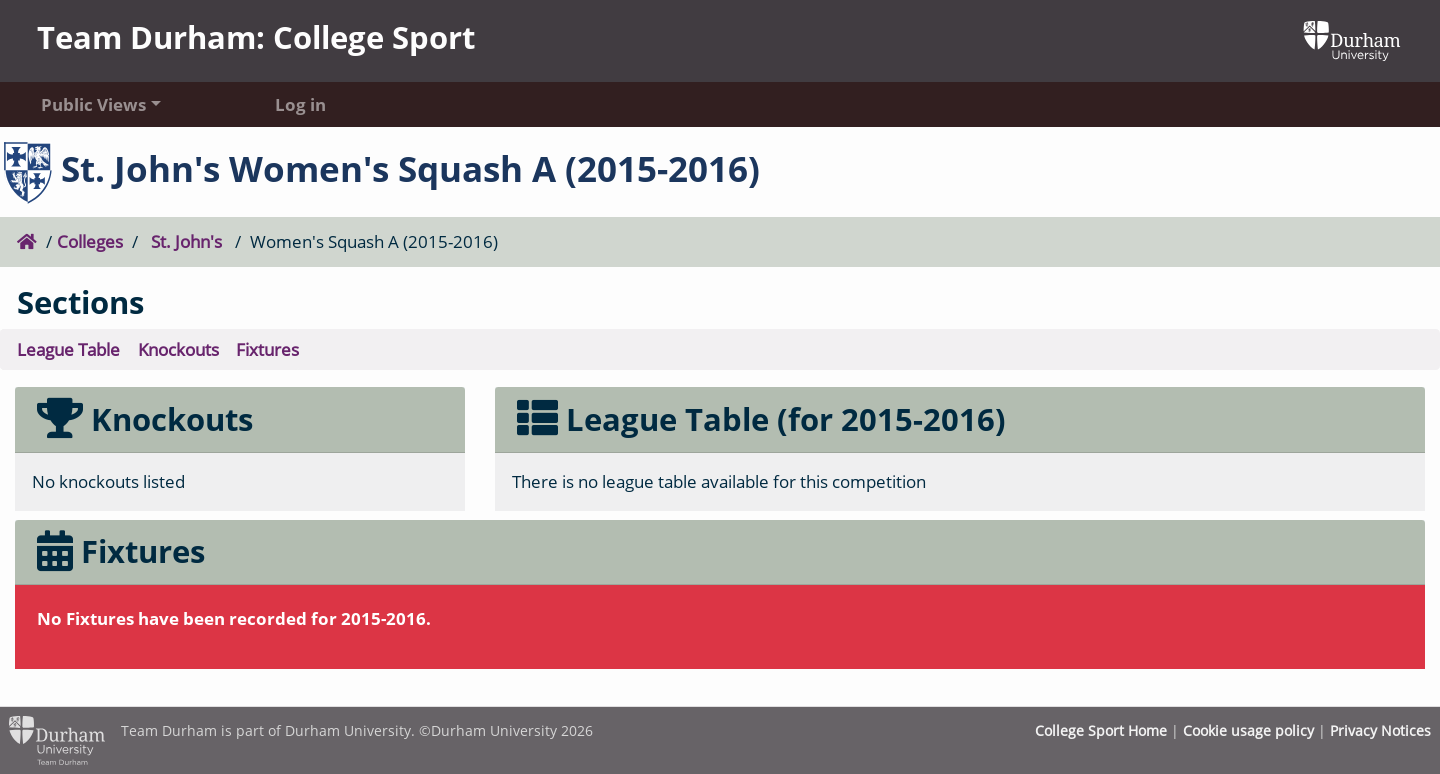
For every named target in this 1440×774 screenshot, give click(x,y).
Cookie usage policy (1248, 730)
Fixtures (267, 349)
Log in (300, 104)
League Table (68, 349)
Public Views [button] (93, 104)
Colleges (90, 241)
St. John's (186, 241)
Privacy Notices (1380, 730)
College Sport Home (1101, 730)
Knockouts (178, 349)
